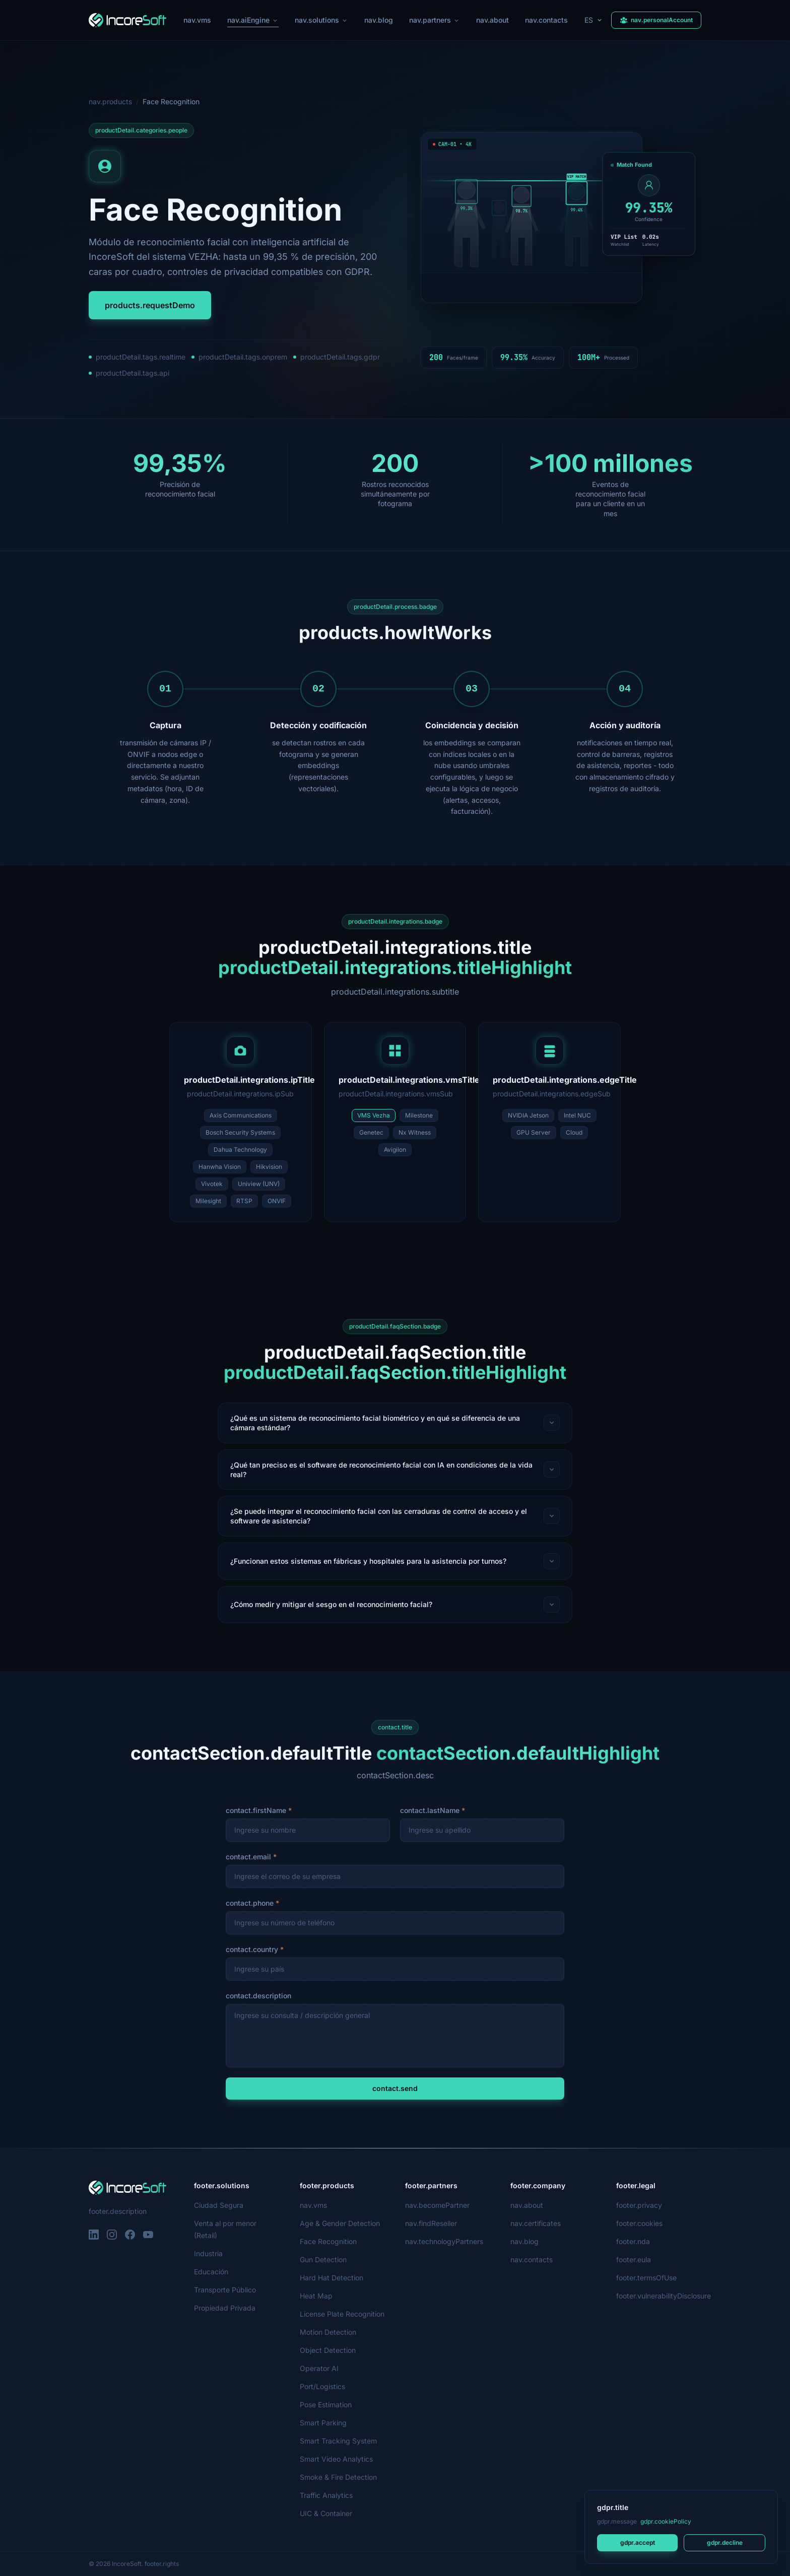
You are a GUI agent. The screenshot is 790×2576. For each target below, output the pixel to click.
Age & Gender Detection (340, 2223)
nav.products (110, 101)
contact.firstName (256, 1810)
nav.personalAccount (656, 20)
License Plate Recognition (342, 2314)
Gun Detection (323, 2259)
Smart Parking (323, 2422)
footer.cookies (639, 2223)
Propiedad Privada (224, 2308)
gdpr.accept (637, 2542)
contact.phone (250, 1903)
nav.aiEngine (253, 21)
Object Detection (328, 2350)
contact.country (252, 1949)
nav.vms (197, 20)
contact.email (248, 1856)
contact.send (395, 2088)
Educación (211, 2271)
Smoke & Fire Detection (338, 2477)
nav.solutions (321, 20)
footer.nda (633, 2241)
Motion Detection (328, 2332)
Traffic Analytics (326, 2495)
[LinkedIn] (94, 2235)
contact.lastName (429, 1810)
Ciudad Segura (218, 2205)
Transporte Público (225, 2289)
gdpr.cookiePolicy (665, 2521)
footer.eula (633, 2259)
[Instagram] (112, 2235)
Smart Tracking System (338, 2440)
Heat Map (316, 2295)
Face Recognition (328, 2241)
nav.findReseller (431, 2223)
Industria (208, 2253)
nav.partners (434, 20)
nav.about (492, 20)
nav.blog (378, 20)
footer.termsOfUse (646, 2277)
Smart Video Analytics (336, 2459)
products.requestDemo (150, 305)
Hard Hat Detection (331, 2277)
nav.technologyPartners (444, 2241)
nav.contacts (546, 20)
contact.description (258, 1995)
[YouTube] (148, 2235)
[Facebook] (130, 2235)
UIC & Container (326, 2513)
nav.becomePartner (437, 2205)
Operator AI (319, 2368)
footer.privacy (639, 2205)
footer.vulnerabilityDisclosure (663, 2295)
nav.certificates (535, 2223)
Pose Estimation (326, 2404)
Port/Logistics (322, 2386)
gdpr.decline (725, 2542)
